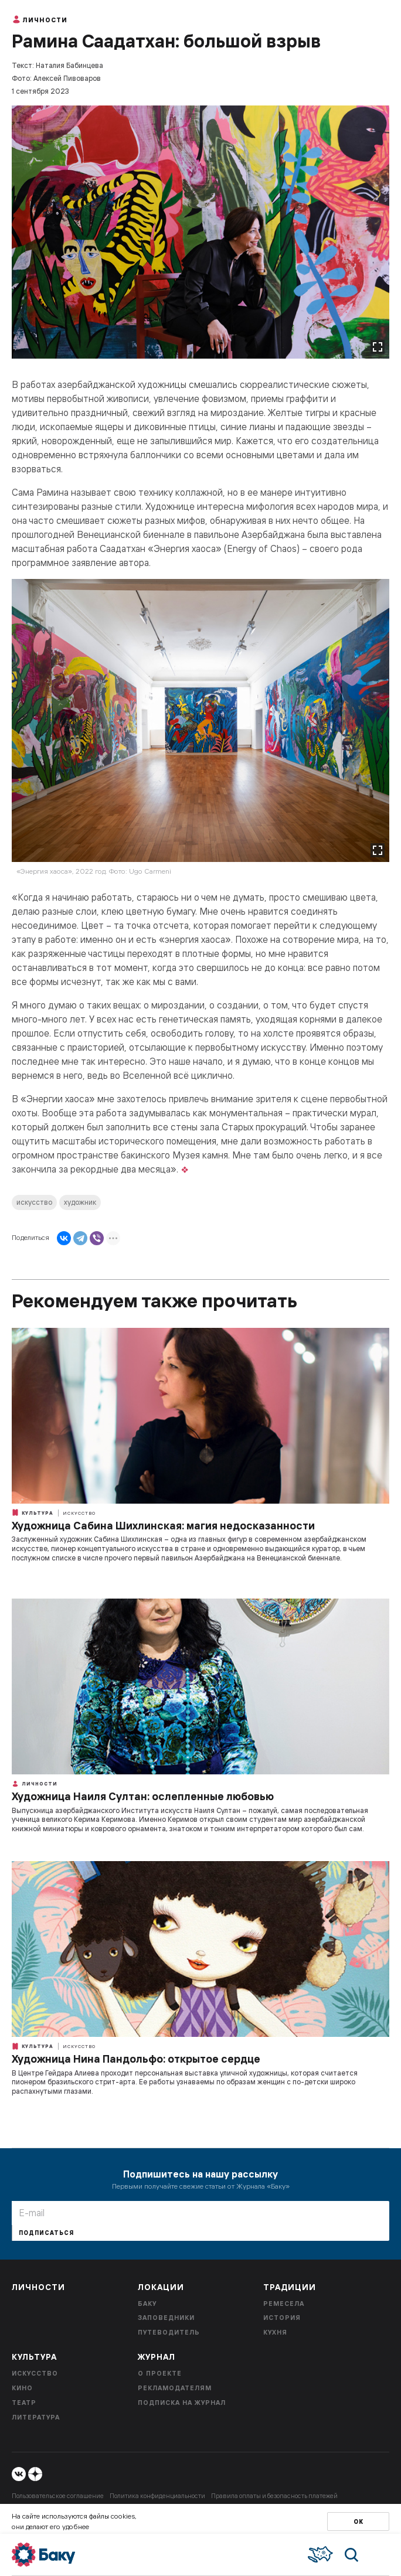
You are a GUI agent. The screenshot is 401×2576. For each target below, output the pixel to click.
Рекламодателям (175, 2388)
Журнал (156, 2357)
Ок (358, 2522)
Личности (39, 19)
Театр (24, 2402)
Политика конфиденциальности (157, 2496)
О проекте (160, 2373)
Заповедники (166, 2317)
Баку (147, 2303)
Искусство (79, 1513)
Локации (161, 2287)
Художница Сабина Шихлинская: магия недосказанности (163, 1525)
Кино (22, 2388)
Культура (32, 1512)
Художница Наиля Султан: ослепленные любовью (143, 1796)
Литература (36, 2417)
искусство (34, 1202)
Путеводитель (169, 2332)
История (282, 2317)
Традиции (289, 2287)
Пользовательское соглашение (58, 2496)
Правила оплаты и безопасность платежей (274, 2496)
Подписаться (46, 2233)
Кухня (275, 2332)
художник (80, 1202)
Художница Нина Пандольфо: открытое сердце (136, 2059)
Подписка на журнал (182, 2402)
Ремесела (283, 2303)
